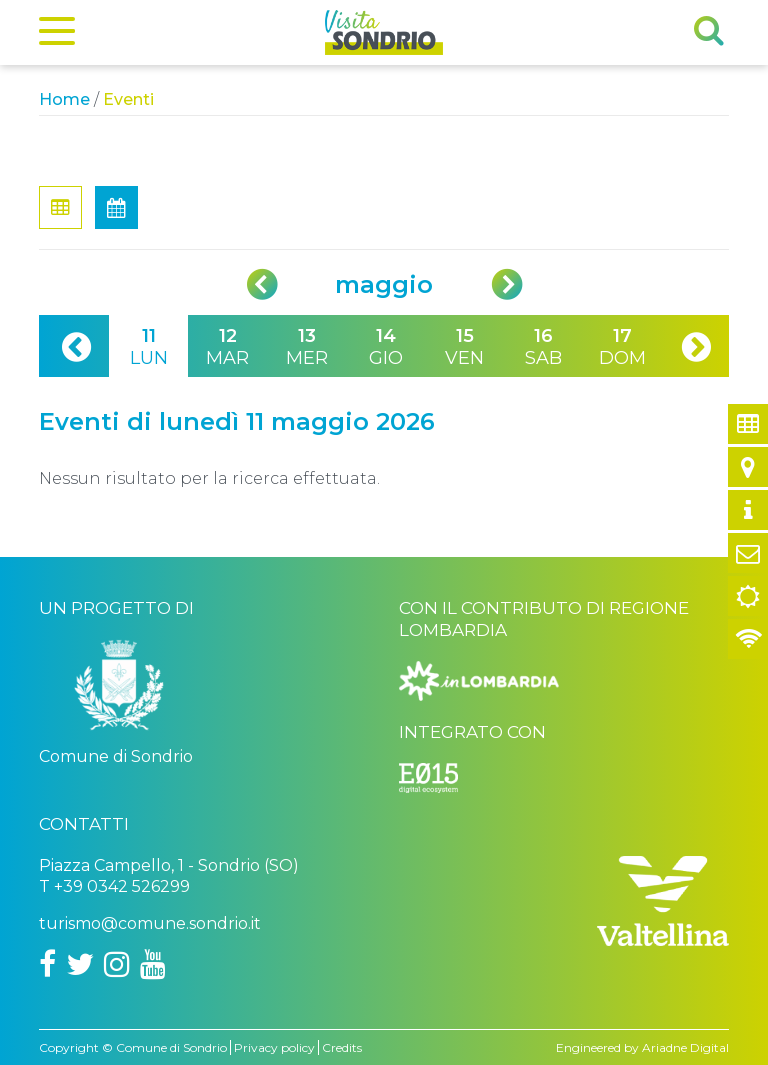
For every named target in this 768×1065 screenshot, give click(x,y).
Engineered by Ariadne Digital (642, 1047)
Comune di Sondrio (171, 1047)
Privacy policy (274, 1047)
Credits (342, 1047)
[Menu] (57, 35)
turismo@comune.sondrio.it (150, 923)
